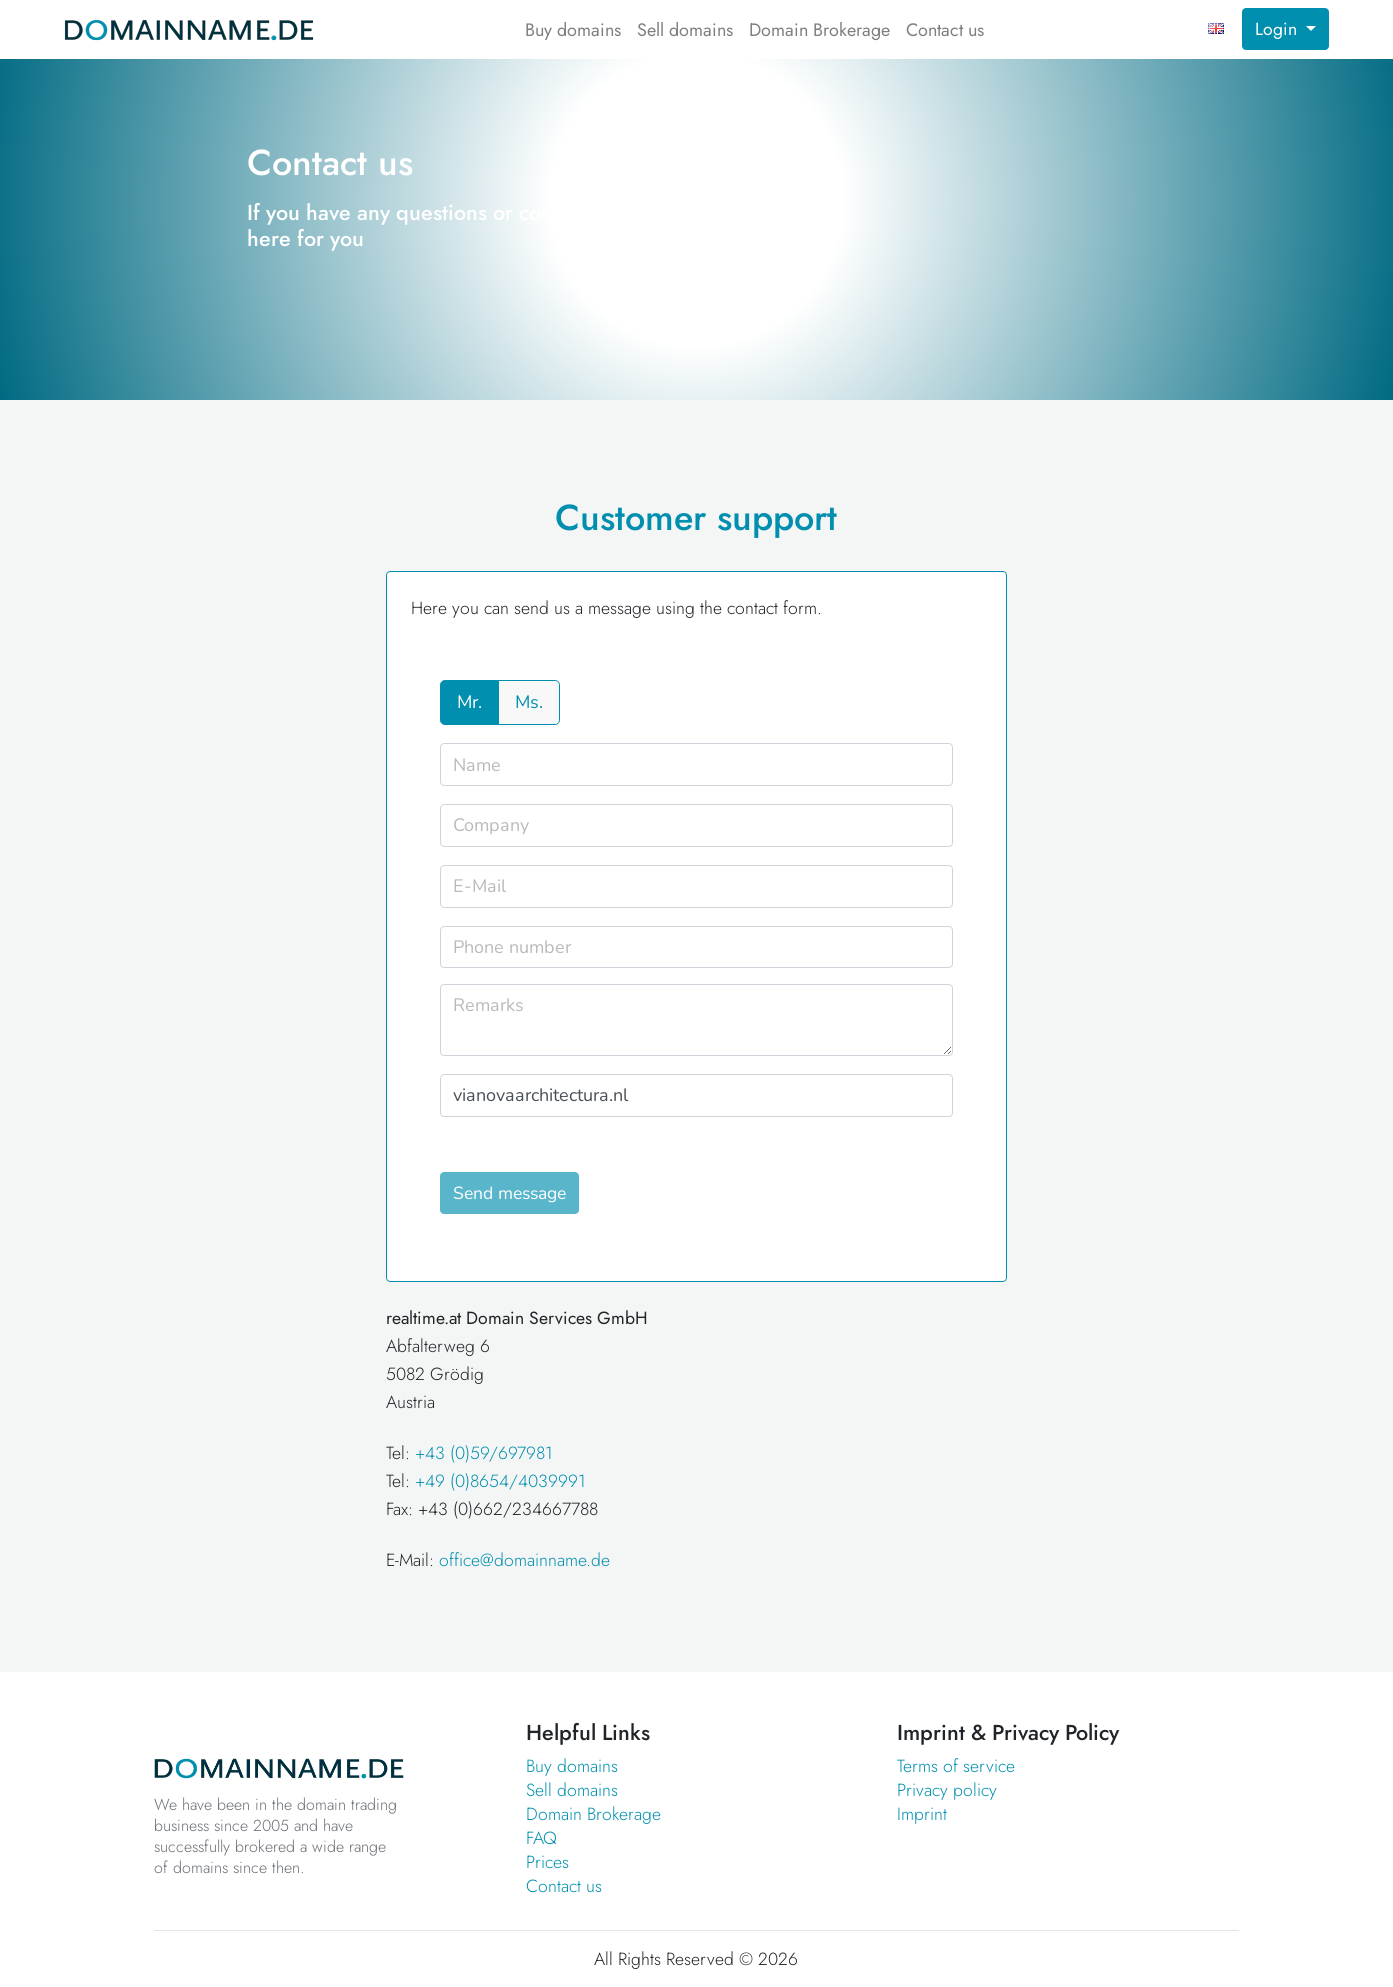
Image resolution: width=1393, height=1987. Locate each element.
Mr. (469, 702)
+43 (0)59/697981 (484, 1453)
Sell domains (685, 30)
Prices (547, 1862)
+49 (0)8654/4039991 (500, 1481)
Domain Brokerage (819, 30)
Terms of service (956, 1766)
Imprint (922, 1814)
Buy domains (573, 30)
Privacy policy (947, 1790)
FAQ (541, 1838)
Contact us (945, 30)
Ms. (529, 702)
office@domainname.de (524, 1560)
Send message (509, 1193)
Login (1278, 29)
